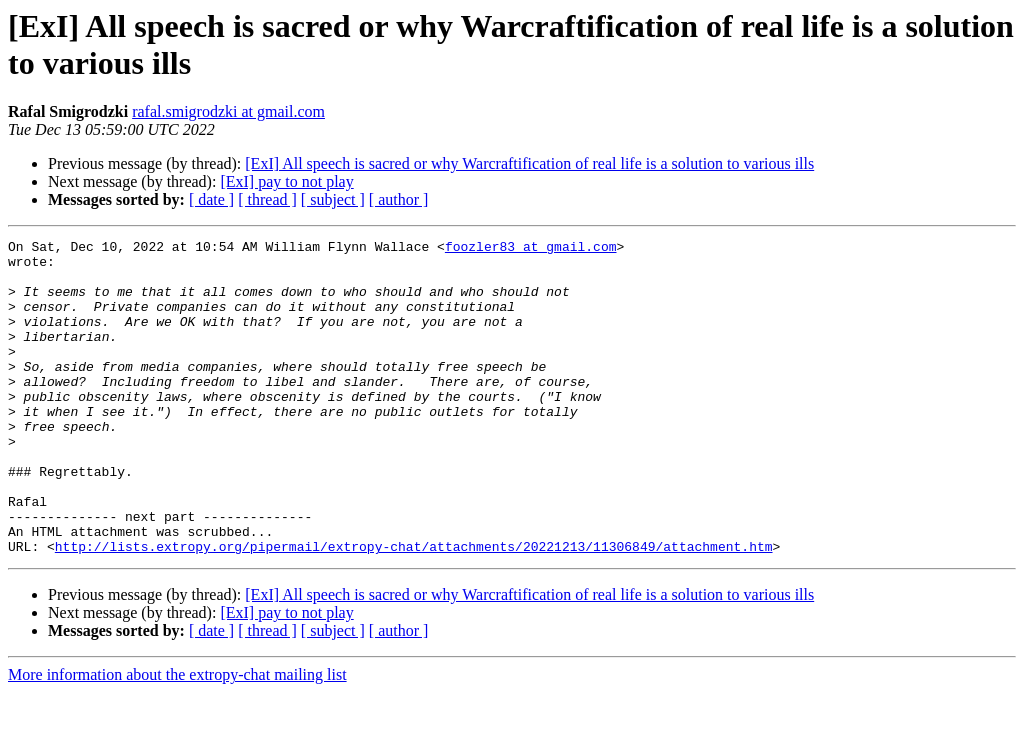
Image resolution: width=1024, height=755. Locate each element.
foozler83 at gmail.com (531, 249)
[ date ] (211, 199)
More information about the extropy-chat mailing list (177, 737)
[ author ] (399, 199)
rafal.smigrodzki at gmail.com (228, 111)
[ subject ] (333, 199)
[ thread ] (267, 199)
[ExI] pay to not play (286, 181)
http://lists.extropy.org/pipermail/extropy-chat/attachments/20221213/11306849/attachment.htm (414, 609)
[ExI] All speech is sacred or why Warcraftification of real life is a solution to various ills (529, 163)
